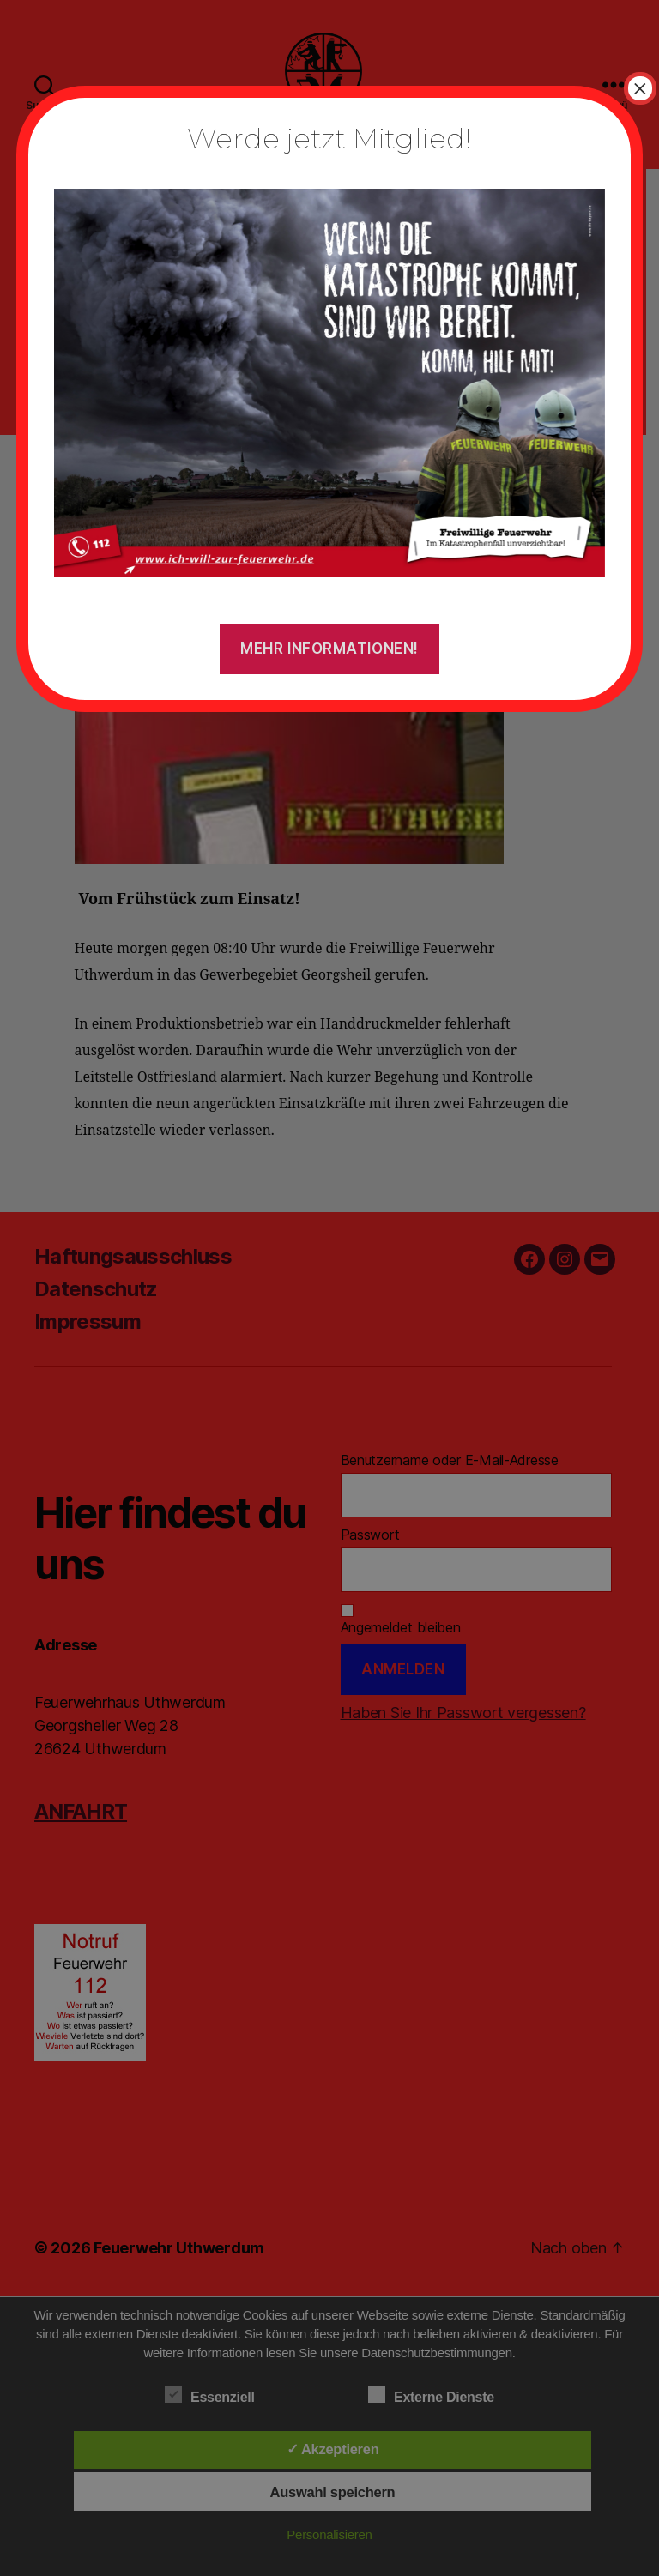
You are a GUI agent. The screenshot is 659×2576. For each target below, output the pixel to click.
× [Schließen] (640, 88)
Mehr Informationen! (329, 648)
